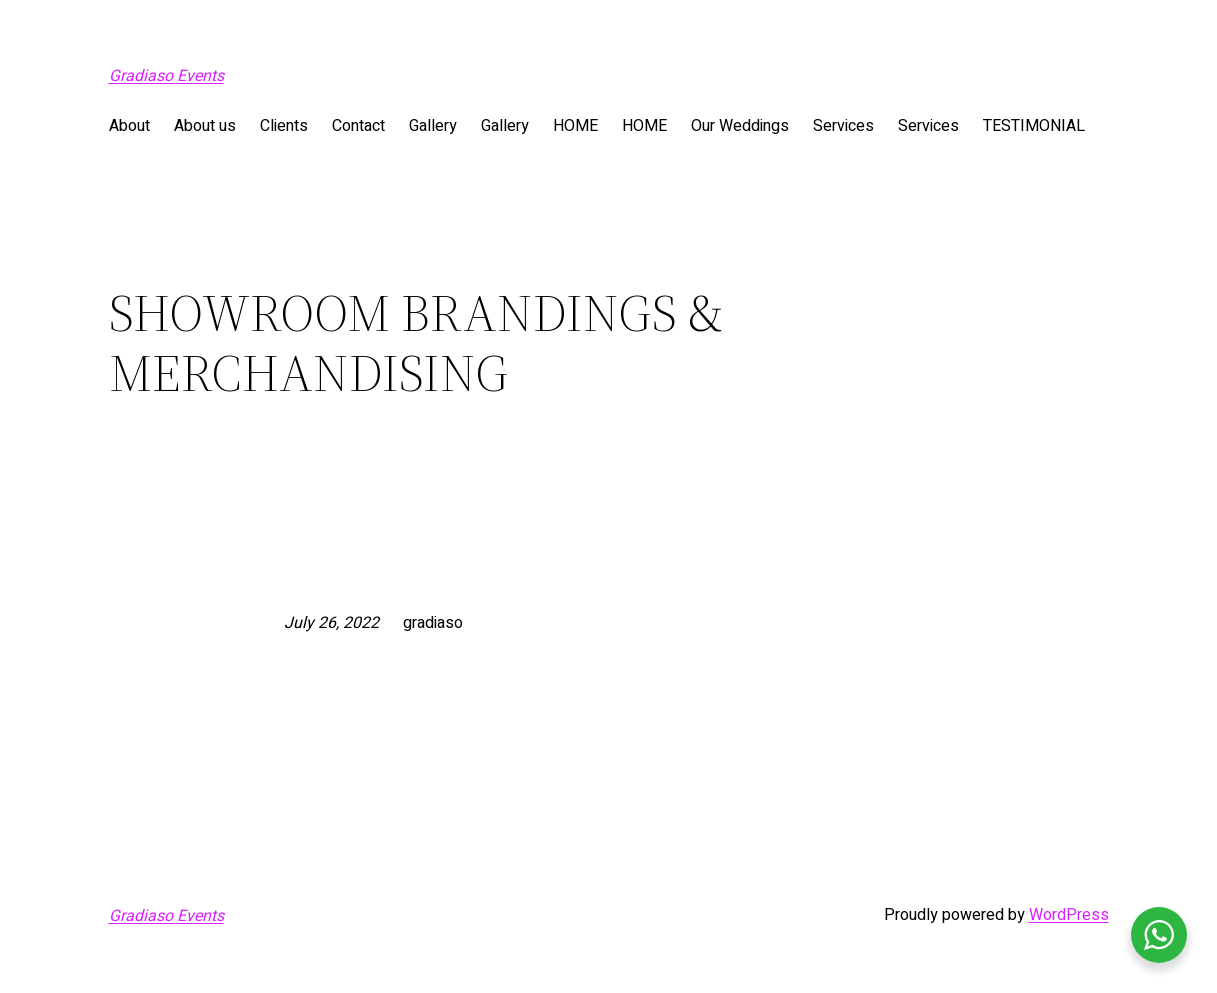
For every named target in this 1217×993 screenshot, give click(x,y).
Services (843, 126)
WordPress (1069, 915)
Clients (284, 126)
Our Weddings (740, 126)
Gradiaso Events (166, 76)
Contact (358, 126)
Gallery (433, 126)
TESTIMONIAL (1034, 126)
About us (205, 126)
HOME (575, 126)
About (129, 126)
